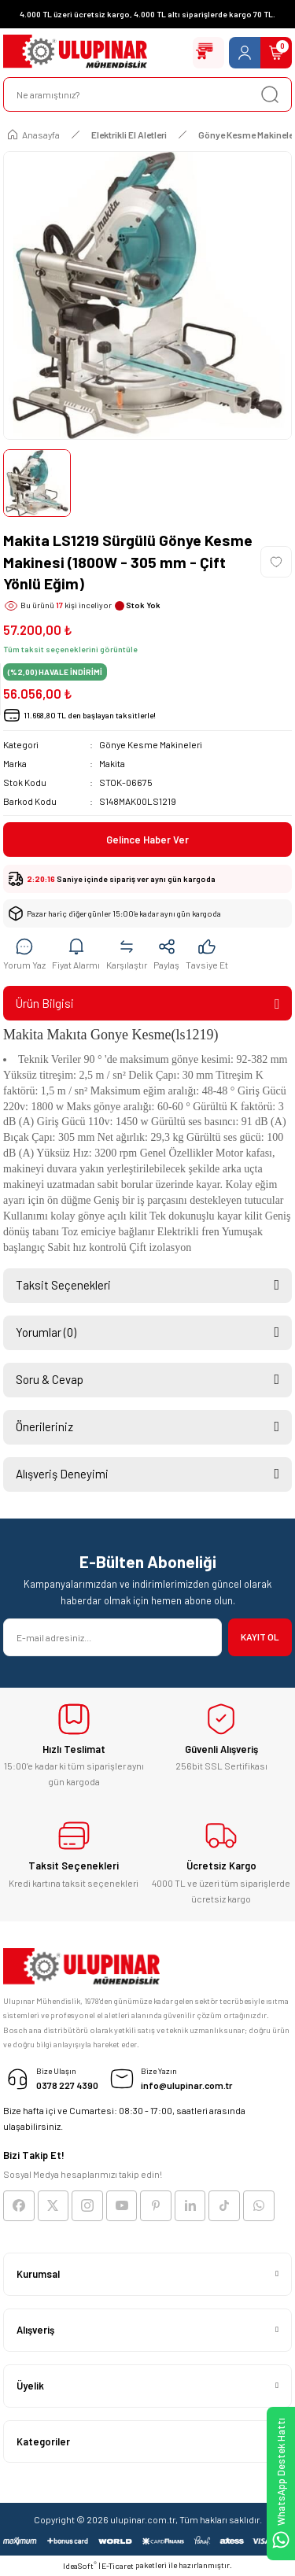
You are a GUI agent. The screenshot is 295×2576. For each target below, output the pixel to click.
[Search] (147, 94)
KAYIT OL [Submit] (260, 1636)
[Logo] (75, 53)
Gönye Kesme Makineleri (150, 744)
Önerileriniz (44, 1426)
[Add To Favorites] (276, 562)
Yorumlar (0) (46, 1332)
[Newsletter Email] (112, 1637)
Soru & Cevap (49, 1379)
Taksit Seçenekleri (63, 1285)
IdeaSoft (80, 2565)
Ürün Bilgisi (45, 1003)
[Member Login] (244, 52)
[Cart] (276, 52)
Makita (112, 763)
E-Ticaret (117, 2565)
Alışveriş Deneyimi (62, 1474)
